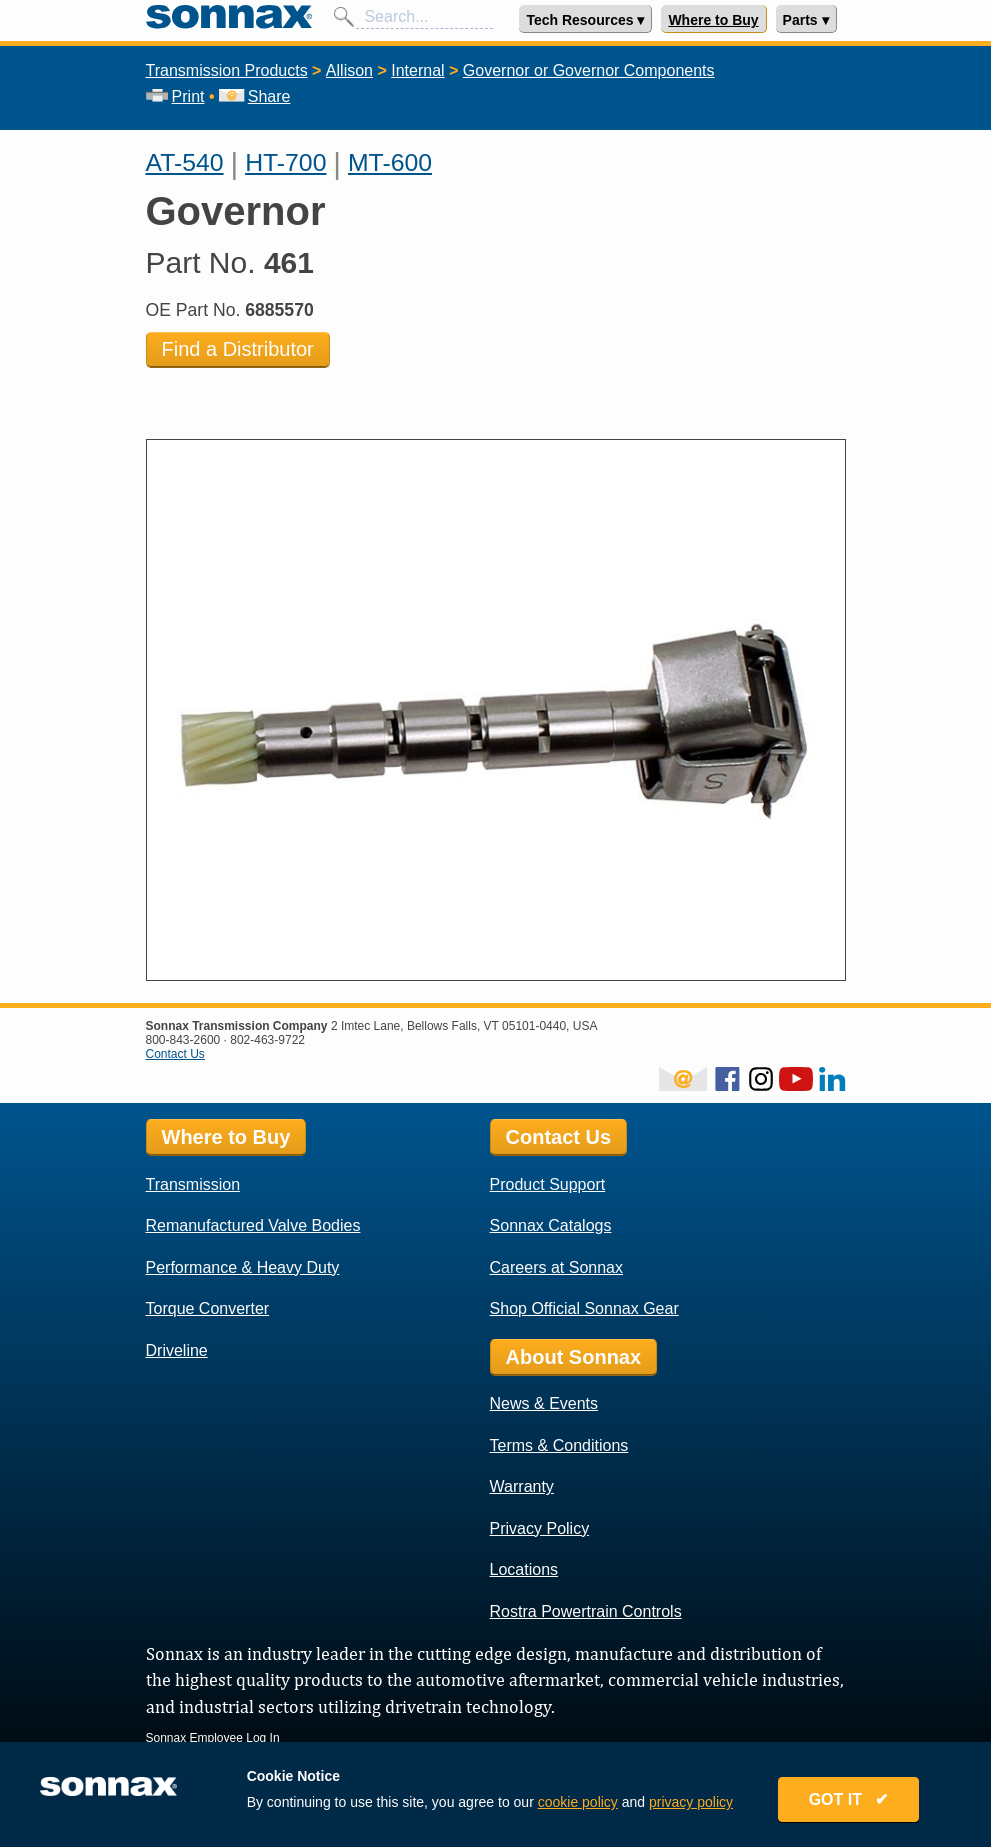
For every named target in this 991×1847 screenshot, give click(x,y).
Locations (524, 1569)
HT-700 (285, 162)
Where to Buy (713, 20)
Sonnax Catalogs (551, 1225)
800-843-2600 (183, 1040)
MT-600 (390, 162)
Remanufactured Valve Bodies (253, 1225)
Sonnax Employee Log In (213, 1738)
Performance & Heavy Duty (243, 1267)
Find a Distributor (238, 349)
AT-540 (185, 162)
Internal (417, 70)
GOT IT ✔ (849, 1799)
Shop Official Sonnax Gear (584, 1308)
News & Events (544, 1403)
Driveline (177, 1350)
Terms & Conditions (559, 1445)
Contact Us (175, 1054)
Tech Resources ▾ (585, 20)
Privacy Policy (540, 1528)
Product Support (548, 1184)
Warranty (522, 1486)
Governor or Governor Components (589, 70)
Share (254, 96)
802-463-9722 (267, 1040)
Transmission (193, 1184)
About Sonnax (574, 1357)
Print (175, 96)
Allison (349, 70)
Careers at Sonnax (556, 1267)
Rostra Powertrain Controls (586, 1611)
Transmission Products (227, 70)
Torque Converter (208, 1308)
